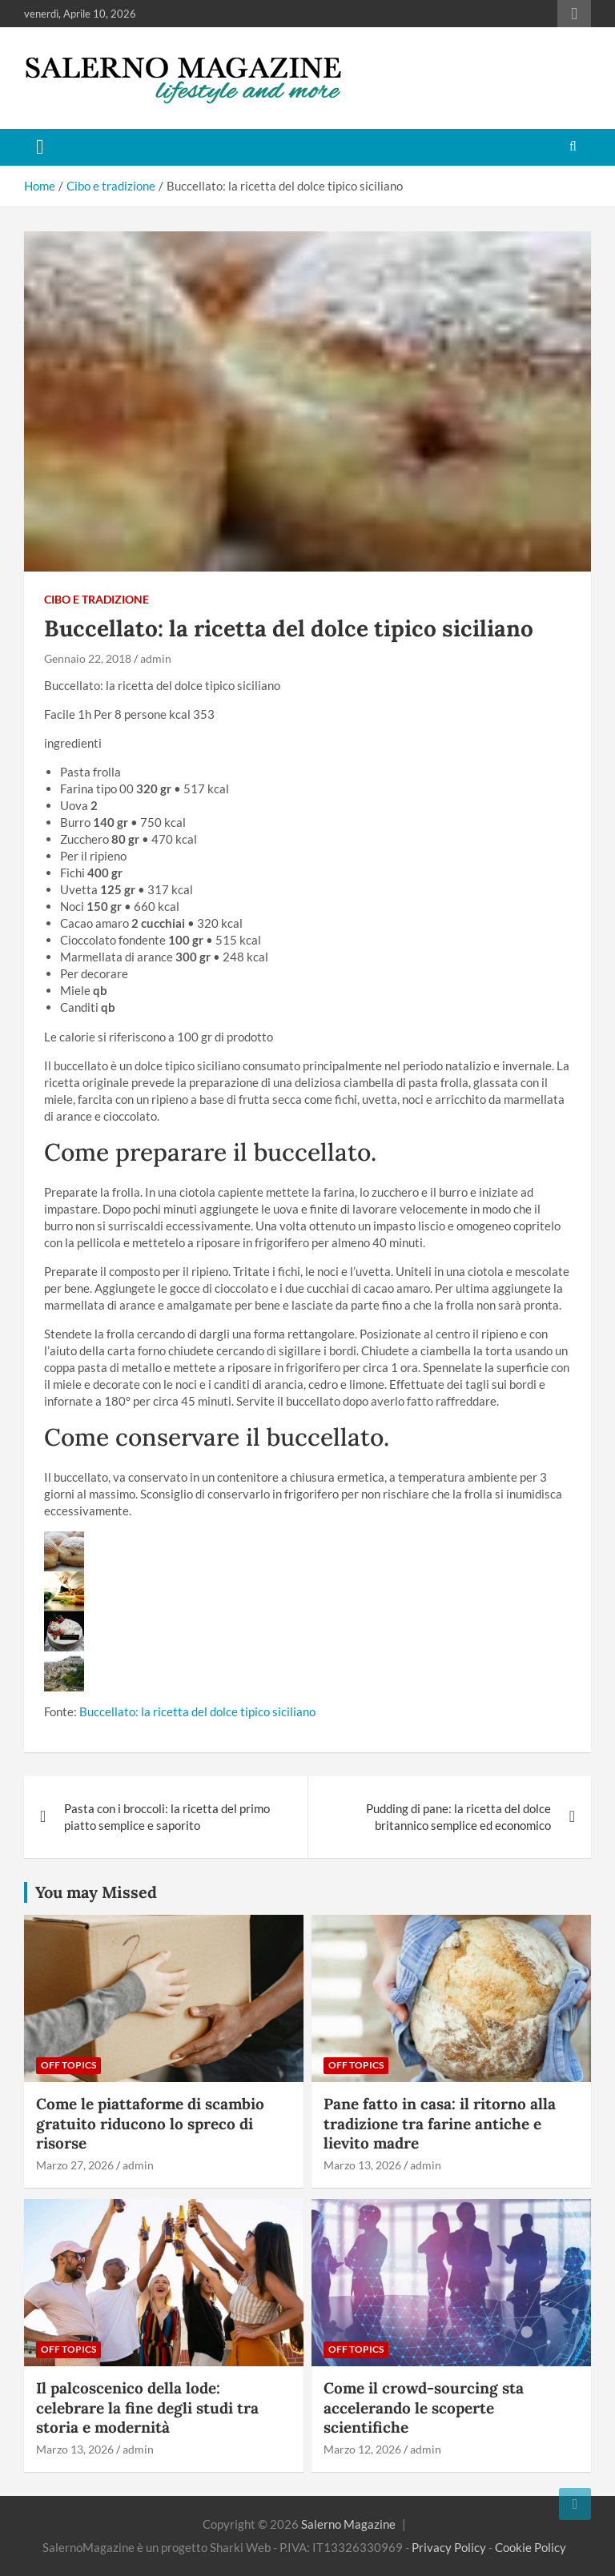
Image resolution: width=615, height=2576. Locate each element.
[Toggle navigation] (40, 147)
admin (155, 658)
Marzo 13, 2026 (362, 2165)
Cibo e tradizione (96, 599)
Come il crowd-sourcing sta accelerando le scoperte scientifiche (424, 2407)
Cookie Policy (530, 2547)
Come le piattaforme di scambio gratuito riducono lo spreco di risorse (150, 2123)
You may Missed (96, 1892)
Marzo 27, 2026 (75, 2165)
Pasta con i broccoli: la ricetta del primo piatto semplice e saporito (167, 1816)
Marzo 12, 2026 (362, 2449)
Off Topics (68, 2065)
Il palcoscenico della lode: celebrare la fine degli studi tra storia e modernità (147, 2407)
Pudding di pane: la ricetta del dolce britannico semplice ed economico (458, 1816)
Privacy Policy (449, 2547)
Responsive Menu (574, 13)
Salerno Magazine (348, 2524)
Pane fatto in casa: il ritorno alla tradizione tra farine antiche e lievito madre (440, 2123)
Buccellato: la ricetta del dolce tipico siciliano (197, 1711)
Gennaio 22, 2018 (87, 658)
